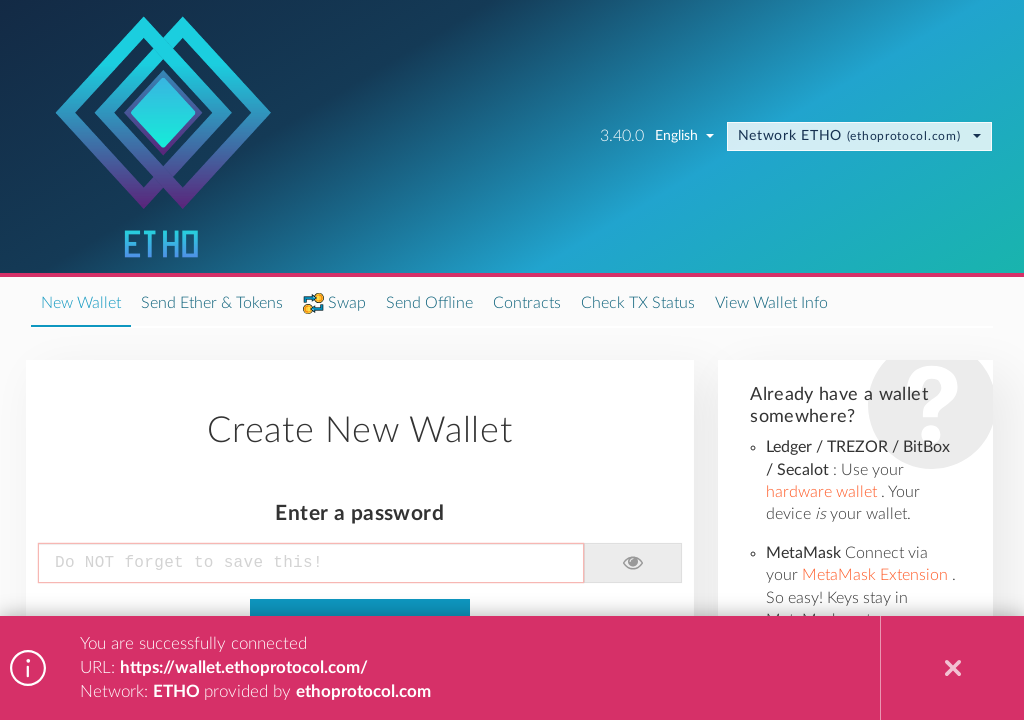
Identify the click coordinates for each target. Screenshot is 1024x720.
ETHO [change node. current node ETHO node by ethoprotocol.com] (859, 136)
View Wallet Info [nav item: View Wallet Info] (771, 303)
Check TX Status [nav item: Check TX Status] (638, 303)
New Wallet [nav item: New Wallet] (81, 303)
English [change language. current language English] (684, 136)
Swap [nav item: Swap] (347, 303)
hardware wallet (823, 492)
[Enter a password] (311, 563)
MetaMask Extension (877, 575)
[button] (633, 563)
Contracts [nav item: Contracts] (527, 303)
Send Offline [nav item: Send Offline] (429, 303)
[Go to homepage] (163, 136)
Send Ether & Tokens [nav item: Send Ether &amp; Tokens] (212, 303)
